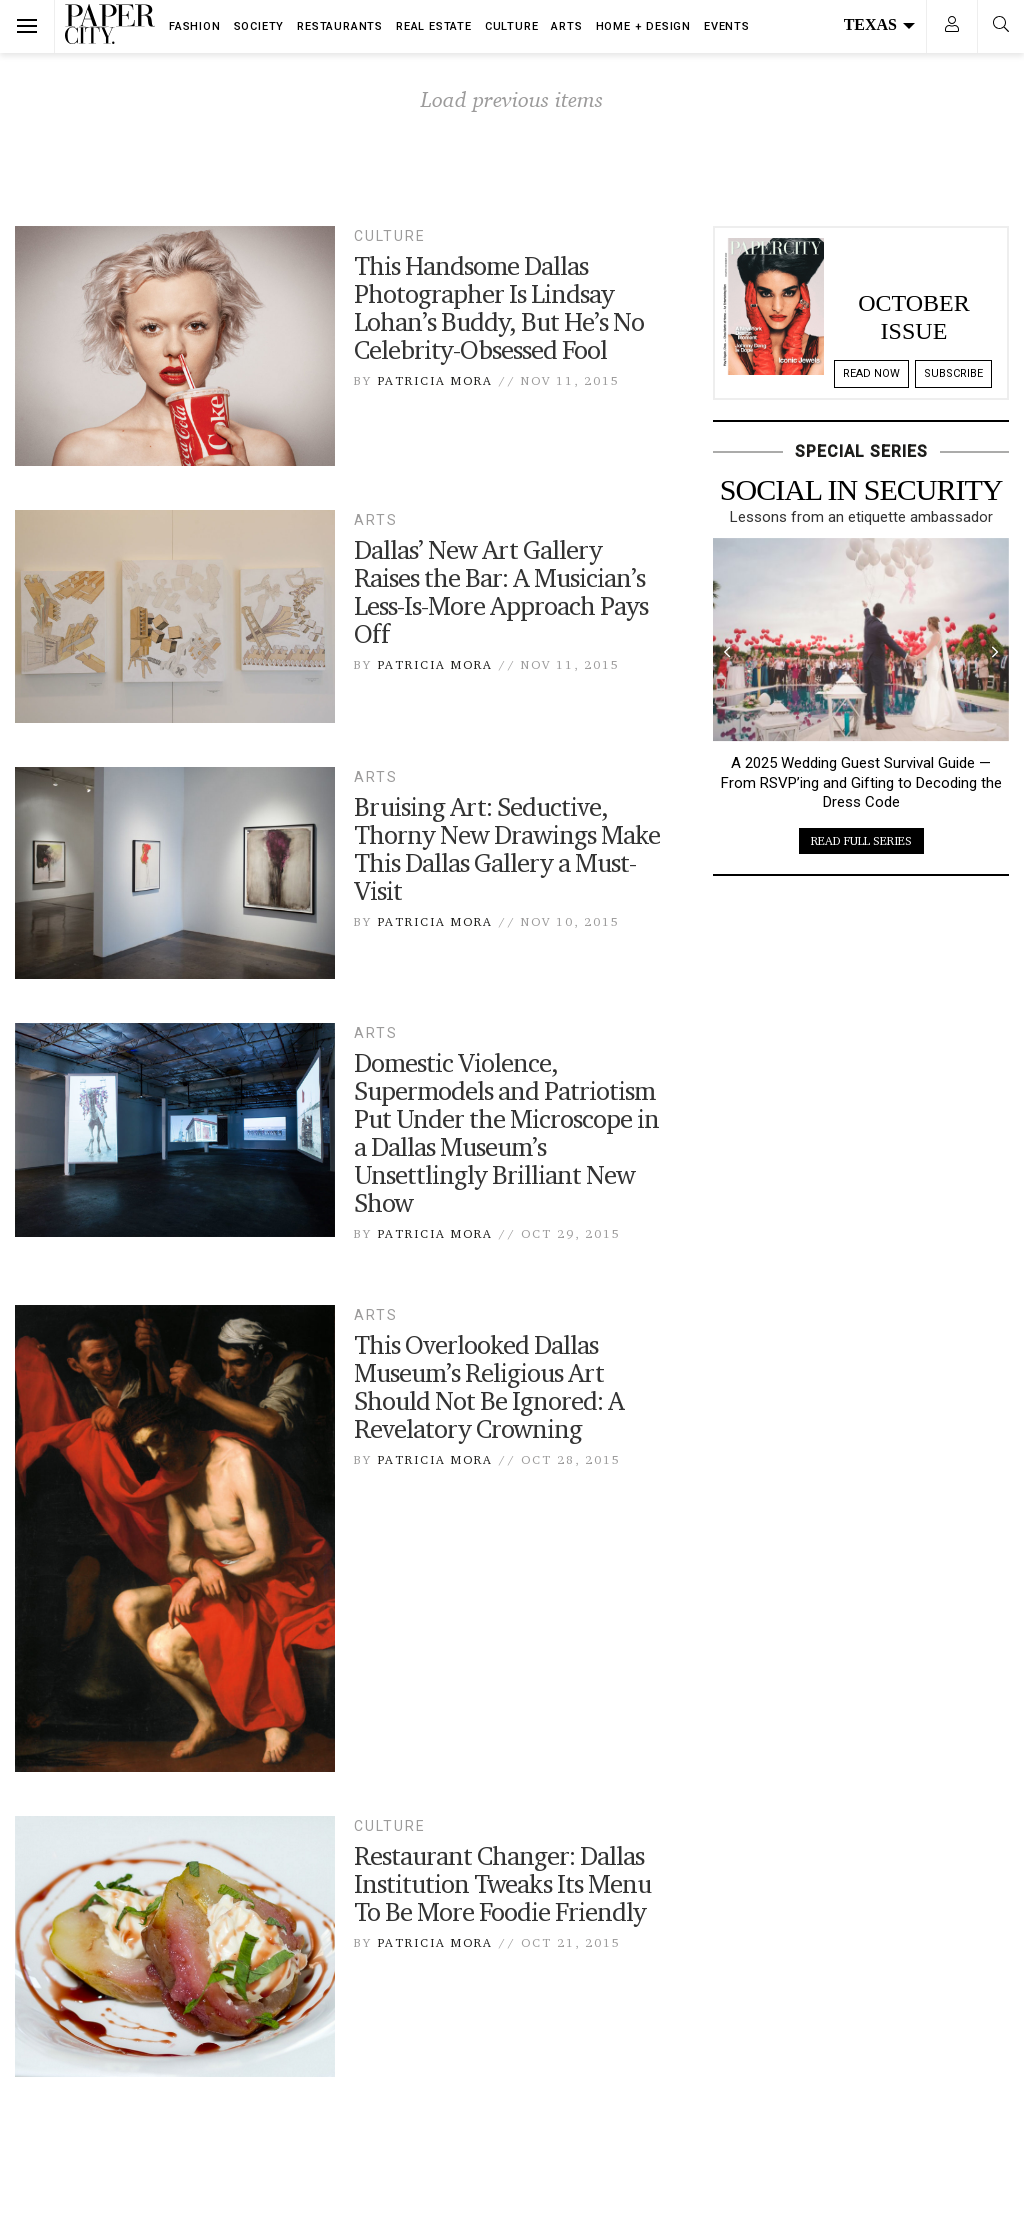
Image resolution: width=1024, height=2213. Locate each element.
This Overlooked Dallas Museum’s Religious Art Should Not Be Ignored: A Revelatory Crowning (489, 1387)
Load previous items (512, 98)
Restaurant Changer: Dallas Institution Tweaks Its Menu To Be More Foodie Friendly (502, 1884)
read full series (861, 840)
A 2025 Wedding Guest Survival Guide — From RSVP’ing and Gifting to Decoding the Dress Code (861, 782)
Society (259, 26)
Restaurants (340, 26)
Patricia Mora (435, 380)
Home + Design (643, 26)
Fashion (195, 26)
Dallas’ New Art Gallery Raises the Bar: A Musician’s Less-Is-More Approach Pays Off (501, 592)
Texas (879, 24)
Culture (512, 26)
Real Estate (434, 26)
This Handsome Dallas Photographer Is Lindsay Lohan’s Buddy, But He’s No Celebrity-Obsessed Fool (499, 308)
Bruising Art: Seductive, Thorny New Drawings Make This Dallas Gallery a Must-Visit (507, 849)
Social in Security (861, 489)
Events (727, 26)
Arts (566, 26)
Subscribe (953, 373)
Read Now (871, 373)
